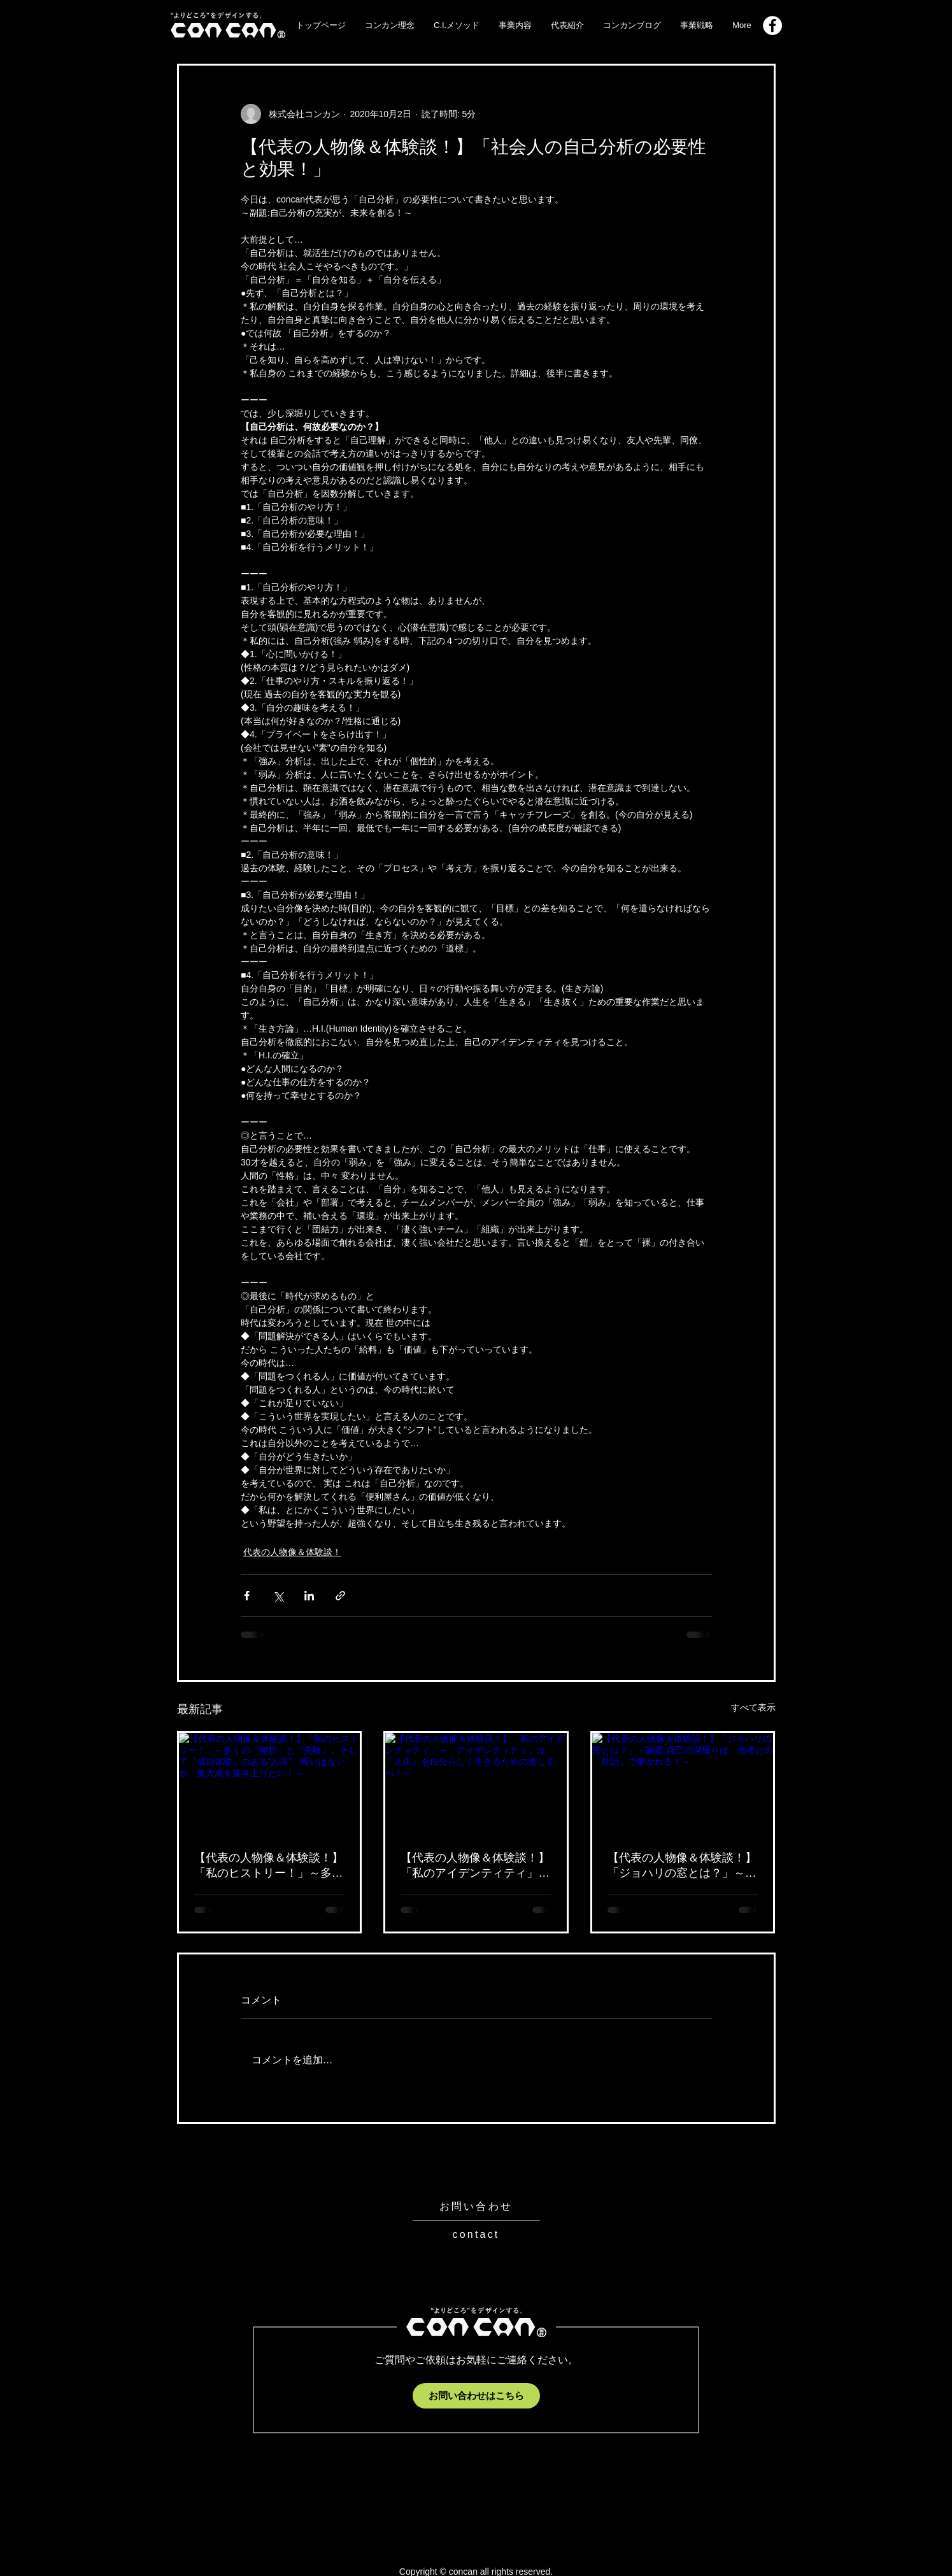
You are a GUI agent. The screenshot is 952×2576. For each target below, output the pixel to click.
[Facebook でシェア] (247, 1596)
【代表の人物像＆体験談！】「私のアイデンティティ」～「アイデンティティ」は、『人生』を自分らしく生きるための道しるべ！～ (475, 1866)
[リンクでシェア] (340, 1596)
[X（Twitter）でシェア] (278, 1596)
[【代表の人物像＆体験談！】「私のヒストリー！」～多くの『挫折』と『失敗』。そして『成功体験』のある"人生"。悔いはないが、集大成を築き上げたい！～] (269, 1784)
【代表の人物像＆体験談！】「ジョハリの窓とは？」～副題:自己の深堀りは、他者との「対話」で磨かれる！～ (682, 1866)
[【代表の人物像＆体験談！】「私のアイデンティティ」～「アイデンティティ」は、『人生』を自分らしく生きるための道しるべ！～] (476, 1784)
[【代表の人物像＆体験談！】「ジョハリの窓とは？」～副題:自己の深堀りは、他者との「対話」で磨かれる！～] (683, 1784)
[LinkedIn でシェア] (309, 1596)
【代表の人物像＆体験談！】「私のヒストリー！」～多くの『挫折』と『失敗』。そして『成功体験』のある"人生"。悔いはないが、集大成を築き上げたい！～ (268, 1866)
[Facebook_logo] (772, 25)
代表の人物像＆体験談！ (292, 1552)
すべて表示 (753, 1707)
